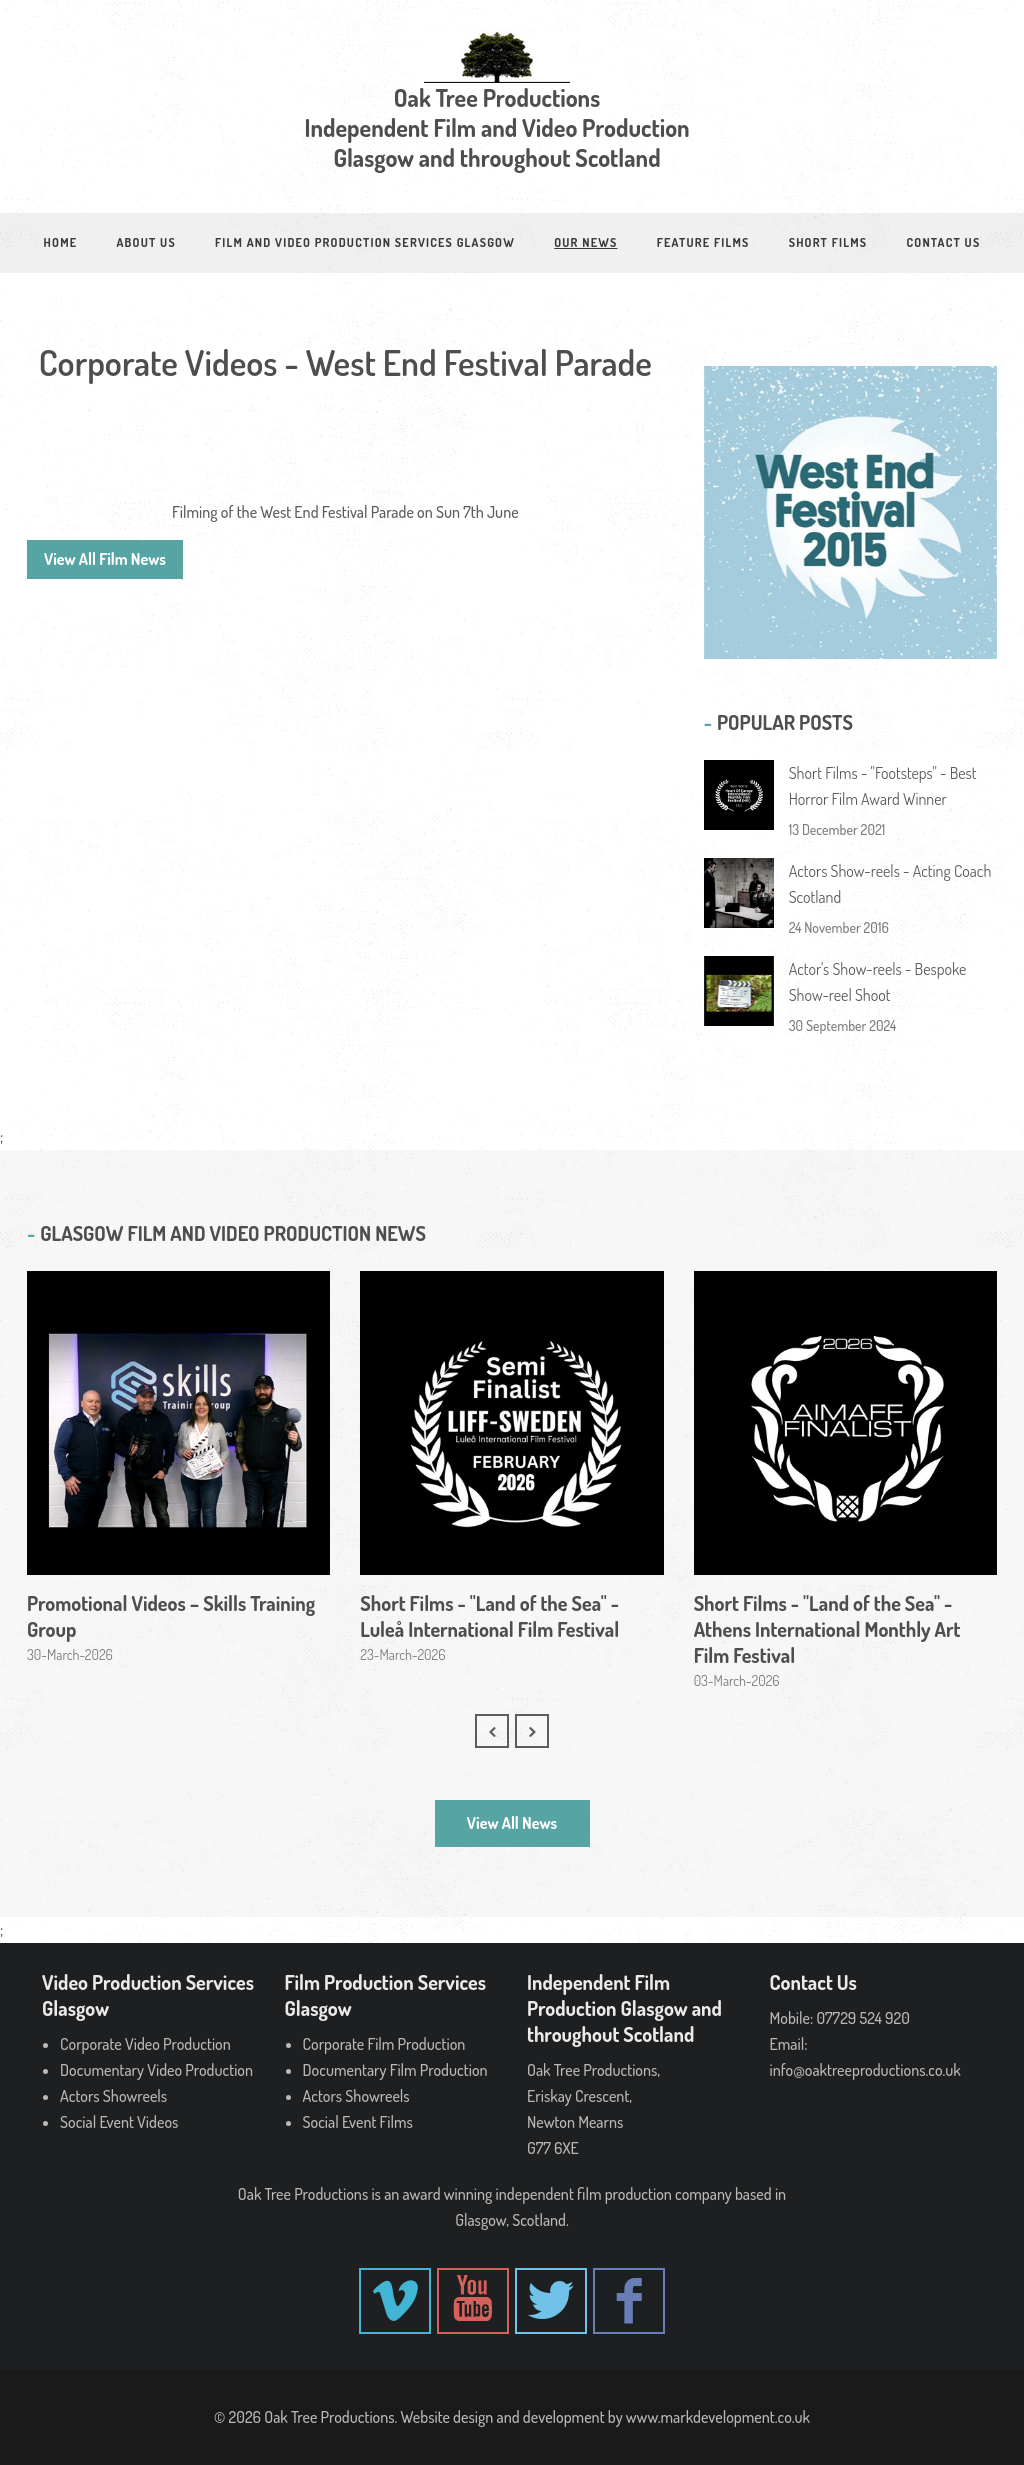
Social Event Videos (119, 2122)
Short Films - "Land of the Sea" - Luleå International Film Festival (489, 1616)
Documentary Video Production (156, 2070)
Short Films (828, 242)
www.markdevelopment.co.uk (718, 2417)
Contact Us (943, 242)
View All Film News (105, 559)
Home (61, 242)
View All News (512, 1823)
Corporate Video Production (145, 2044)
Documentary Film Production (395, 2070)
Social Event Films (358, 2122)
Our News (585, 242)
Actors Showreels (113, 2096)
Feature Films (703, 242)
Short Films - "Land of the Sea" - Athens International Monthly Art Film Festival (827, 1629)
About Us (146, 242)
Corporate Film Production (384, 2044)
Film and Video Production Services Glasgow (365, 242)
